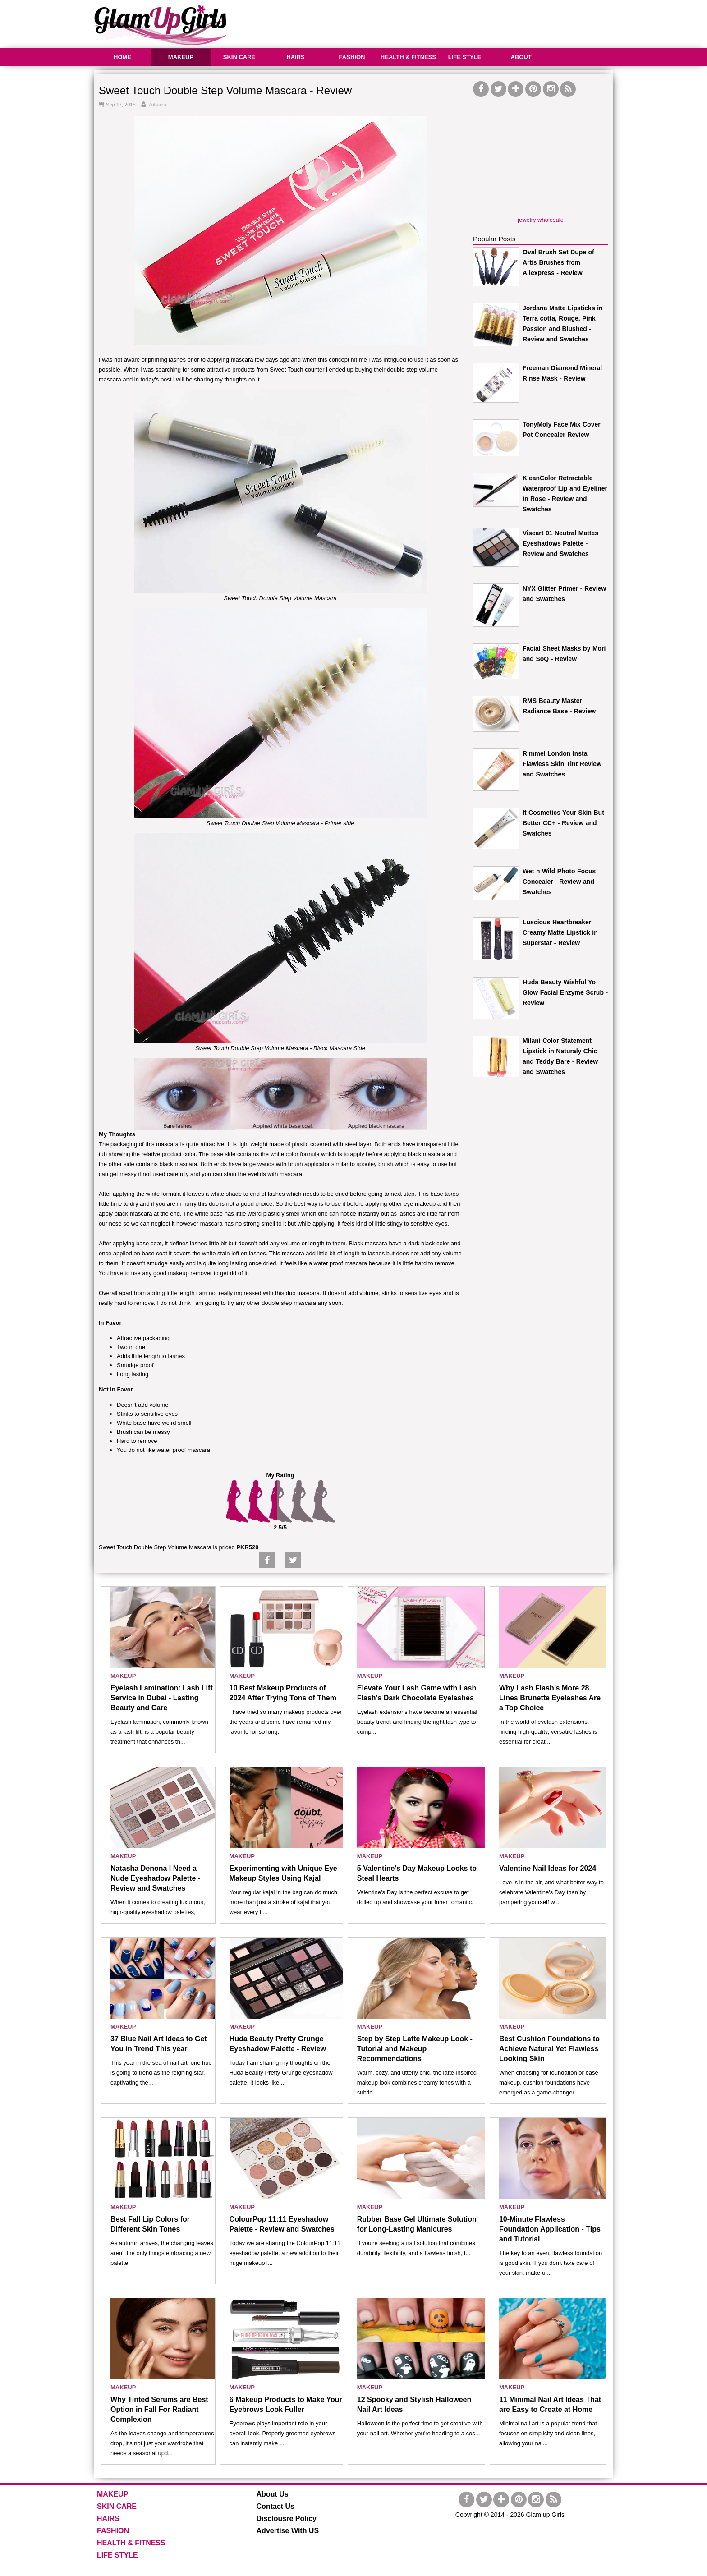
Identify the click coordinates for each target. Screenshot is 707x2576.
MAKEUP (180, 57)
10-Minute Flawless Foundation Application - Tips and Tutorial (550, 2229)
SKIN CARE (239, 57)
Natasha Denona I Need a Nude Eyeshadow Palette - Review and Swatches (155, 1878)
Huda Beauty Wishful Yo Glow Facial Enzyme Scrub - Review (565, 992)
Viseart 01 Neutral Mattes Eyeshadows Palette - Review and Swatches (560, 543)
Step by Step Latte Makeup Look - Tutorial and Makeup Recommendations (415, 2048)
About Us (273, 2494)
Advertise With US (288, 2531)
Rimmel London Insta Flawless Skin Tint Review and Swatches (562, 764)
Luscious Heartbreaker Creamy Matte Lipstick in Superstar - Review (560, 932)
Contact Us (275, 2506)
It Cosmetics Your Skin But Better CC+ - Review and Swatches (563, 823)
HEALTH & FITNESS (408, 57)
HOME (122, 57)
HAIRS (295, 57)
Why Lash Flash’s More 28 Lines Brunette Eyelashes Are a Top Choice (550, 1698)
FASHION (352, 57)
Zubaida (157, 104)
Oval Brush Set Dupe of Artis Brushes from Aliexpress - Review (558, 262)
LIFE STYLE (465, 57)
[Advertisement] (449, 22)
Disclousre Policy (287, 2518)
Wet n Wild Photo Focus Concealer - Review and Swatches (559, 881)
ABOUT (520, 57)
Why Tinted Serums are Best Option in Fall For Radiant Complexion (159, 2409)
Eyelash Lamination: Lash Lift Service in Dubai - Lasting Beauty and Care (161, 1698)
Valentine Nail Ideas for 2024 (547, 1868)
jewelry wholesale (541, 219)
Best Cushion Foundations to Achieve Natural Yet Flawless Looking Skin (549, 2048)
